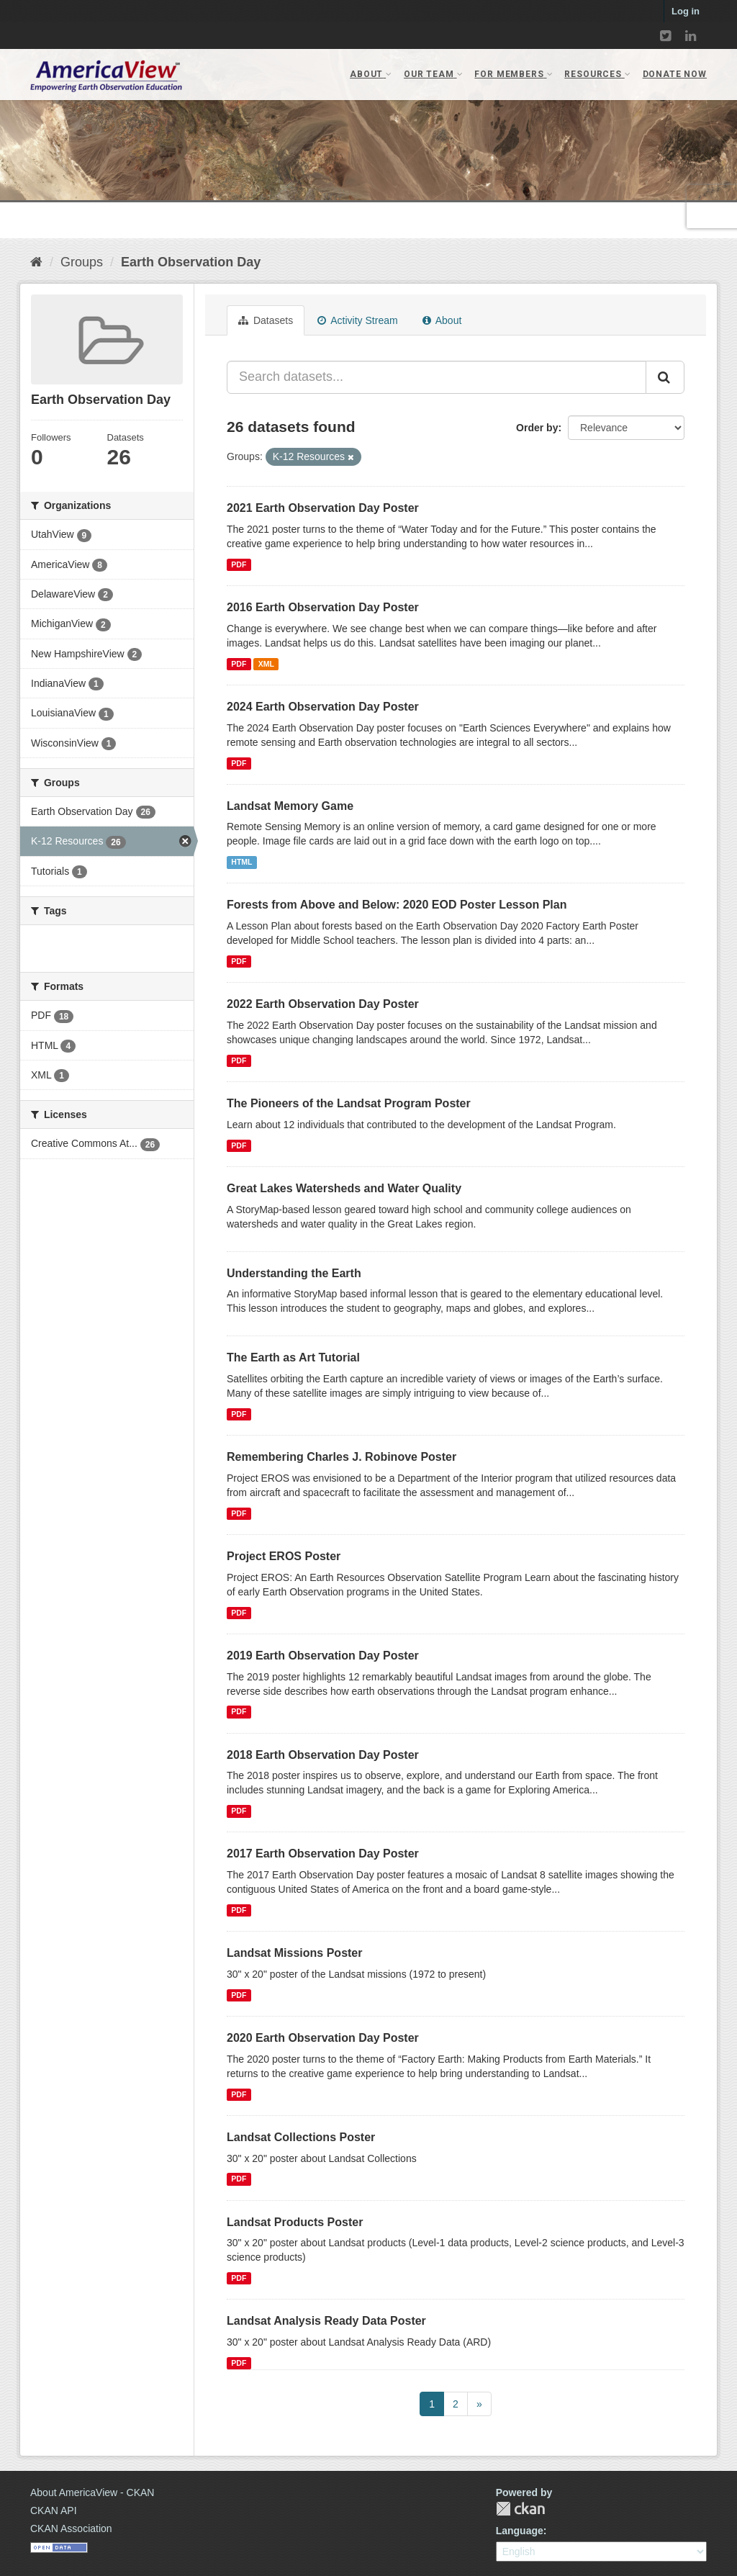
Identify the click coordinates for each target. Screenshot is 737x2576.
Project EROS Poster (283, 1556)
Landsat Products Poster (295, 2222)
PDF (238, 564)
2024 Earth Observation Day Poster (323, 707)
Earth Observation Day (191, 262)
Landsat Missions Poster (295, 1953)
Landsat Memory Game (290, 806)
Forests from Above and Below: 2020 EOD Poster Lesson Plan (396, 905)
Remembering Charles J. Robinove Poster (341, 1457)
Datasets (265, 320)
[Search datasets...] (436, 377)
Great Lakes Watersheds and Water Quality (344, 1188)
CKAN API (53, 2510)
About (442, 320)
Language (519, 2530)
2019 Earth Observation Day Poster (323, 1655)
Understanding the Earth (294, 1273)
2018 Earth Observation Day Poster (323, 1755)
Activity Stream (357, 320)
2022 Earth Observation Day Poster (323, 1004)
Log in (686, 11)
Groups (81, 262)
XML (266, 663)
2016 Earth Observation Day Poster (323, 607)
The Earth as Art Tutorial (293, 1357)
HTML (241, 861)
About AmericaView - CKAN (92, 2492)
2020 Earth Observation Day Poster (323, 2038)
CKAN (520, 2508)
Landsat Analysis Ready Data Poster (326, 2321)
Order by (537, 427)
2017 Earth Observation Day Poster (323, 1853)
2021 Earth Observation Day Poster (323, 508)
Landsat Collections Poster (301, 2137)
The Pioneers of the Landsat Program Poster (349, 1103)
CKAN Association (71, 2528)
